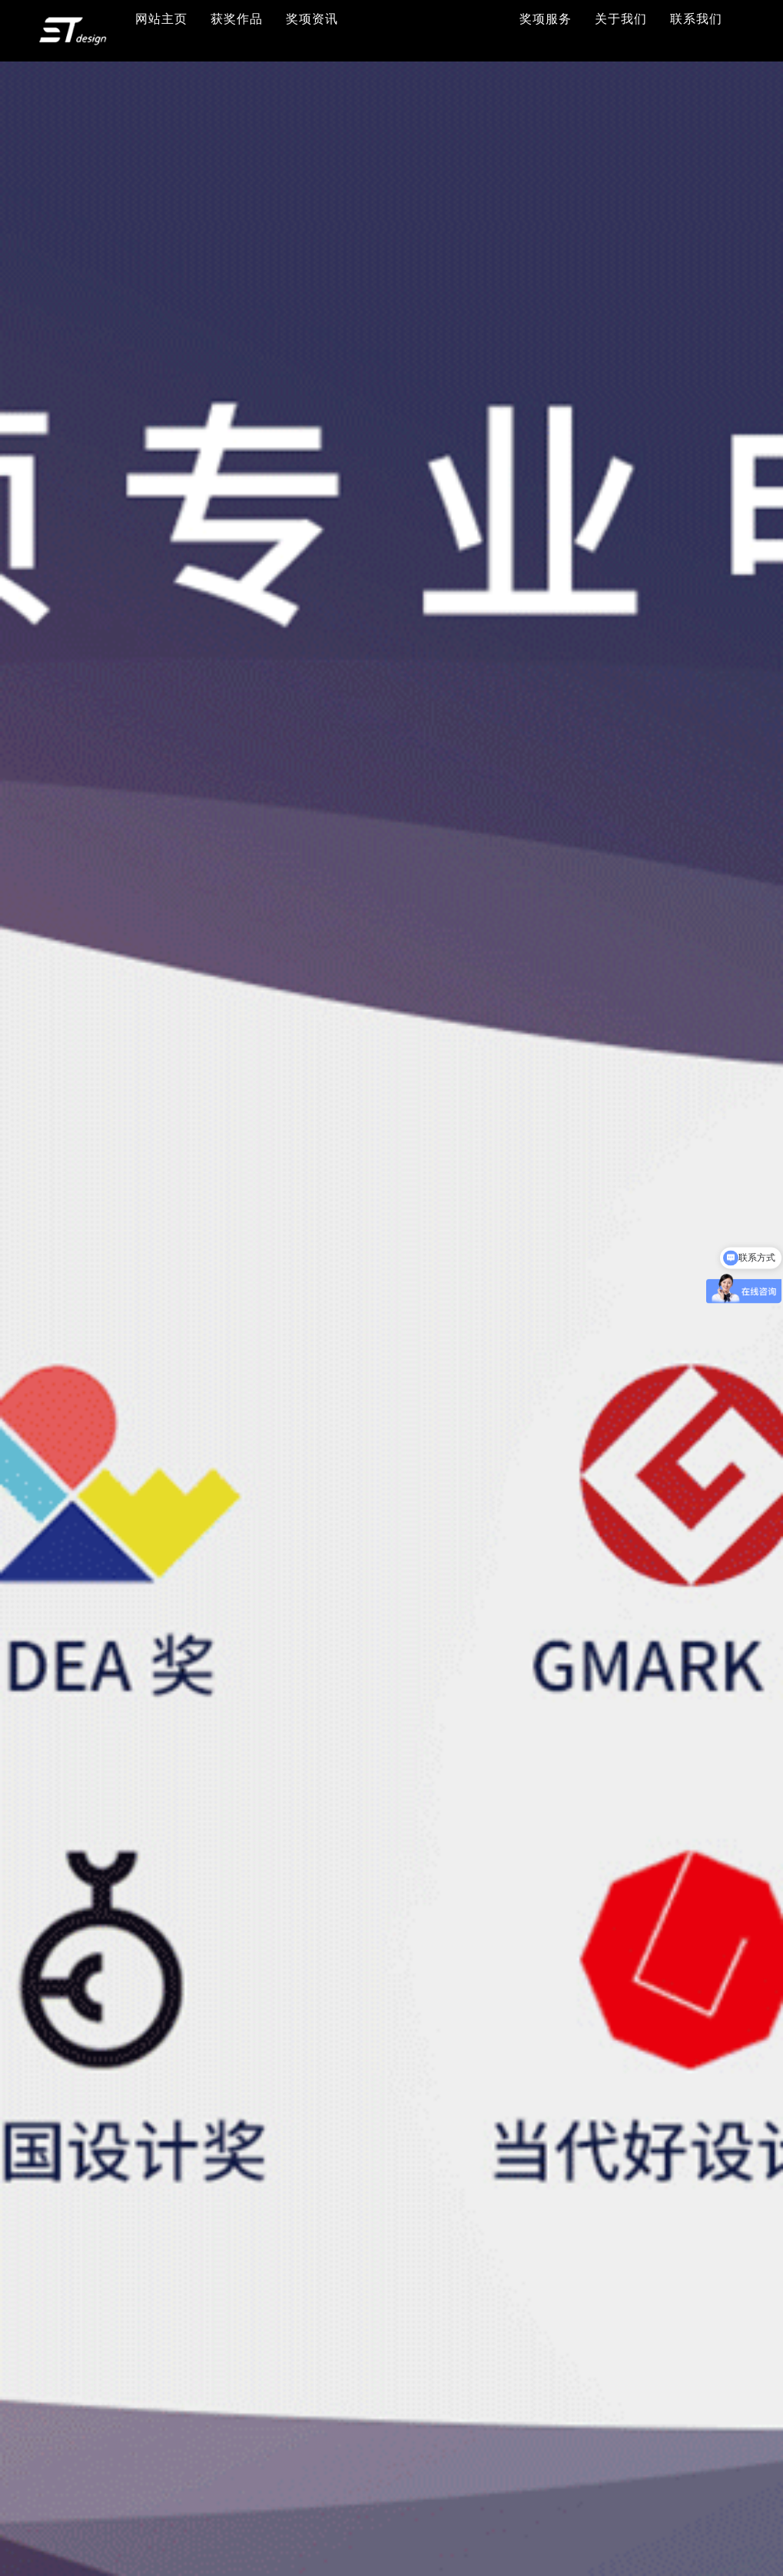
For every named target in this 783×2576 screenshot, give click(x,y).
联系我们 (696, 18)
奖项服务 (545, 18)
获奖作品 (237, 18)
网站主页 (161, 18)
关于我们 (621, 18)
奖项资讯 (312, 18)
